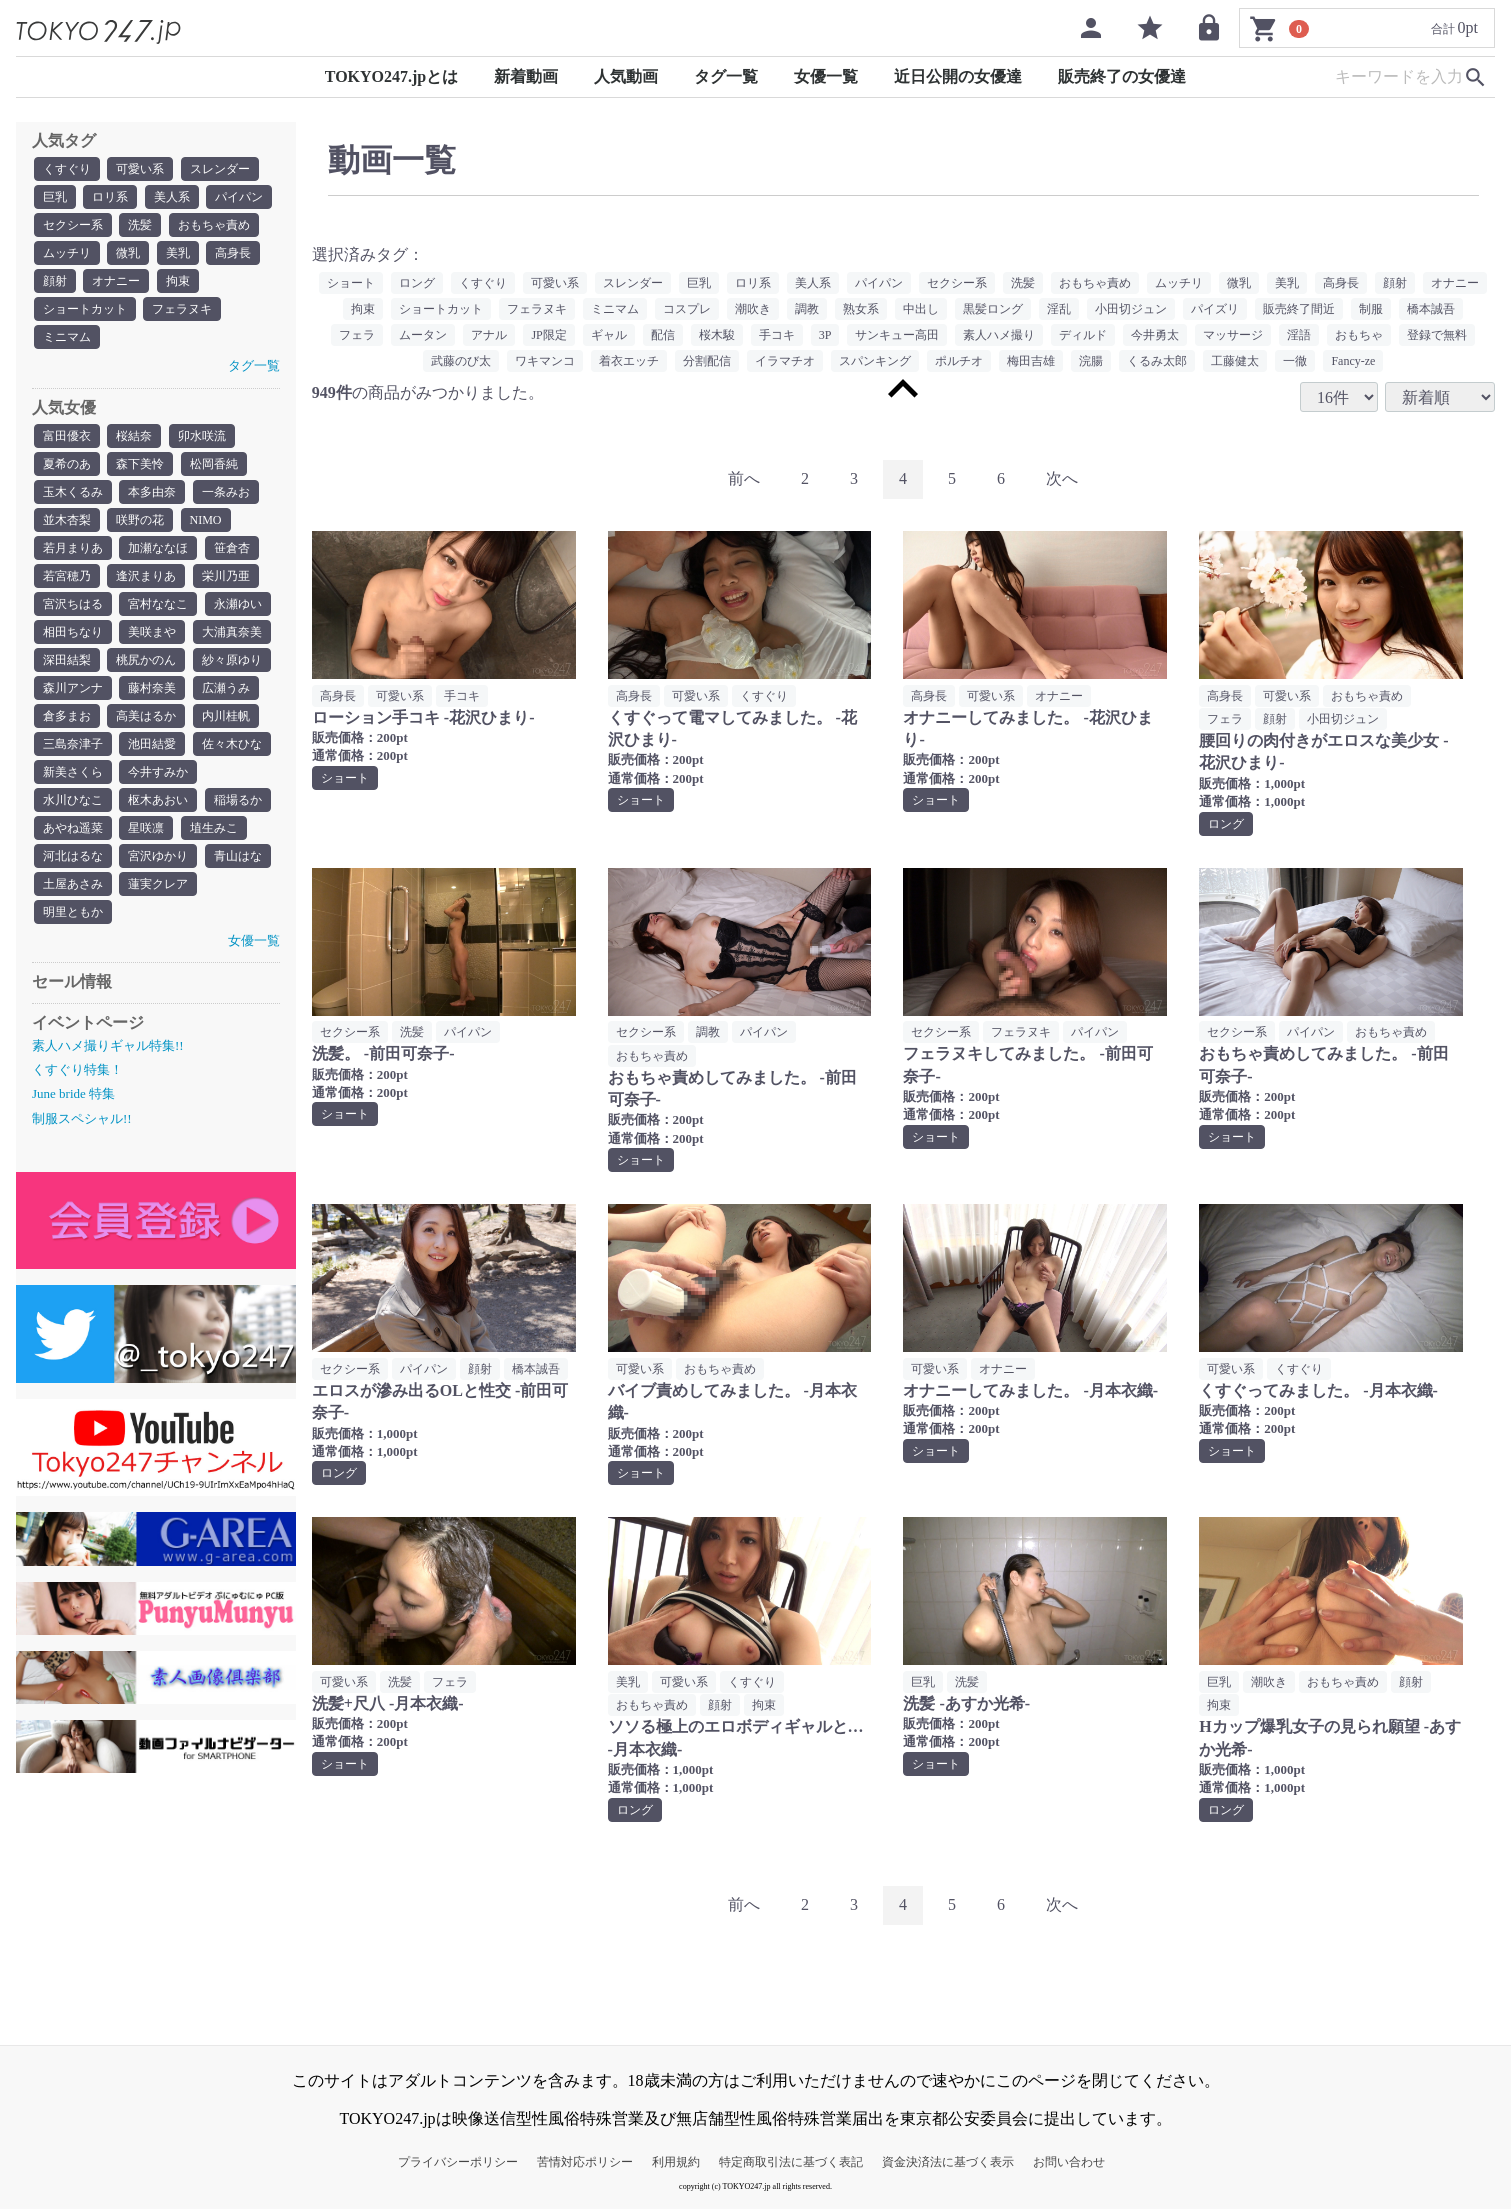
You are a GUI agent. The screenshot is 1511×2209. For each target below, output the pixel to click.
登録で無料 (1437, 335)
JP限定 (548, 335)
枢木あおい (158, 800)
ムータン (423, 335)
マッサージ (1233, 335)
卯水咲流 (202, 436)
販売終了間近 (1299, 309)
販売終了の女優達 (1122, 76)
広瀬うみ (226, 688)
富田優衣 (67, 436)
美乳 (178, 253)
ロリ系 (110, 197)
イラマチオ (785, 361)
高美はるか (146, 716)
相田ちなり (73, 632)
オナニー (116, 281)
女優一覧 (826, 76)
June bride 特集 (73, 1093)
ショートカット (85, 309)
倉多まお (67, 716)
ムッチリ (67, 253)
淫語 (1299, 335)
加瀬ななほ (158, 548)
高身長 (233, 253)
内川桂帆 (226, 716)
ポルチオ (959, 361)
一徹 (1295, 361)
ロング (417, 283)
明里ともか (73, 912)
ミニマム (67, 337)
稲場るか (238, 800)
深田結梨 (67, 660)
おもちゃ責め (214, 225)
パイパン (239, 197)
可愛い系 (140, 169)
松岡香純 (214, 464)
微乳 (128, 253)
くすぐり (67, 169)
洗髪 (140, 225)
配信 (663, 335)
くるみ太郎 (1157, 361)
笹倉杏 (232, 548)
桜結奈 (134, 436)
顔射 (55, 281)
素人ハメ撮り (999, 335)
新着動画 (526, 76)
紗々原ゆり (232, 660)
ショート (351, 283)
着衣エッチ (629, 361)
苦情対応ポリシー (585, 2162)
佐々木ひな (232, 744)
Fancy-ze (1353, 361)
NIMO (206, 520)
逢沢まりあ (146, 576)
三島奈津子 (73, 744)
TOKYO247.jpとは (392, 76)
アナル (489, 335)
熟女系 (861, 309)
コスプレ (687, 309)
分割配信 (707, 361)
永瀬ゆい (238, 604)
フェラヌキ (182, 309)
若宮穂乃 (67, 576)
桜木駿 (717, 335)
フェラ (357, 335)
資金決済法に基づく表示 (948, 2162)
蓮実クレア (158, 884)
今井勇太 (1155, 335)
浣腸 (1091, 361)
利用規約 (676, 2162)
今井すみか (158, 772)
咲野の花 (140, 520)
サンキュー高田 (897, 335)
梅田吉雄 (1031, 361)
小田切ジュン (1131, 309)
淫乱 (1059, 309)
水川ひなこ (73, 800)
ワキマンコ (545, 361)
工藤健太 (1235, 361)
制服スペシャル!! (82, 1118)
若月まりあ (73, 548)
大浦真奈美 (232, 632)
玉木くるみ (73, 492)
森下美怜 (140, 464)
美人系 (172, 197)
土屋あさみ (73, 884)
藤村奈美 (152, 688)
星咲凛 (146, 828)
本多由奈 (152, 492)
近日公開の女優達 (958, 76)
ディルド (1083, 335)
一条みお (226, 492)
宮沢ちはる (73, 604)
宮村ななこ (158, 604)
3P (825, 335)
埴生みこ (214, 828)
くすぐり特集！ (77, 1069)
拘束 (178, 281)
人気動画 (626, 76)
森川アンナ (73, 688)
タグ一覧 (726, 76)
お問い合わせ (1069, 2162)
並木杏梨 (67, 520)
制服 (1371, 309)
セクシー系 (73, 225)
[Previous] (744, 479)
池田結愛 (152, 744)
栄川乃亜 (226, 576)
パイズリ (1215, 309)
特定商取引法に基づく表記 (791, 2162)
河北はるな (73, 856)
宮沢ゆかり (158, 856)
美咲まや (152, 632)
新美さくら (73, 772)
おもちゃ (1359, 335)
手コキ (777, 335)
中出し (921, 309)
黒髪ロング (993, 309)
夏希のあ (67, 464)
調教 (807, 309)
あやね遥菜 (73, 828)
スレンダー (220, 169)
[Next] (1062, 479)
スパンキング (875, 361)
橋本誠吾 (1431, 309)
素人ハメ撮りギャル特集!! (108, 1045)
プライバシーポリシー (458, 2162)
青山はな (238, 856)
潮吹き (753, 309)
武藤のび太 (461, 361)
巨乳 (55, 197)
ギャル (609, 335)
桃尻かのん (146, 660)
